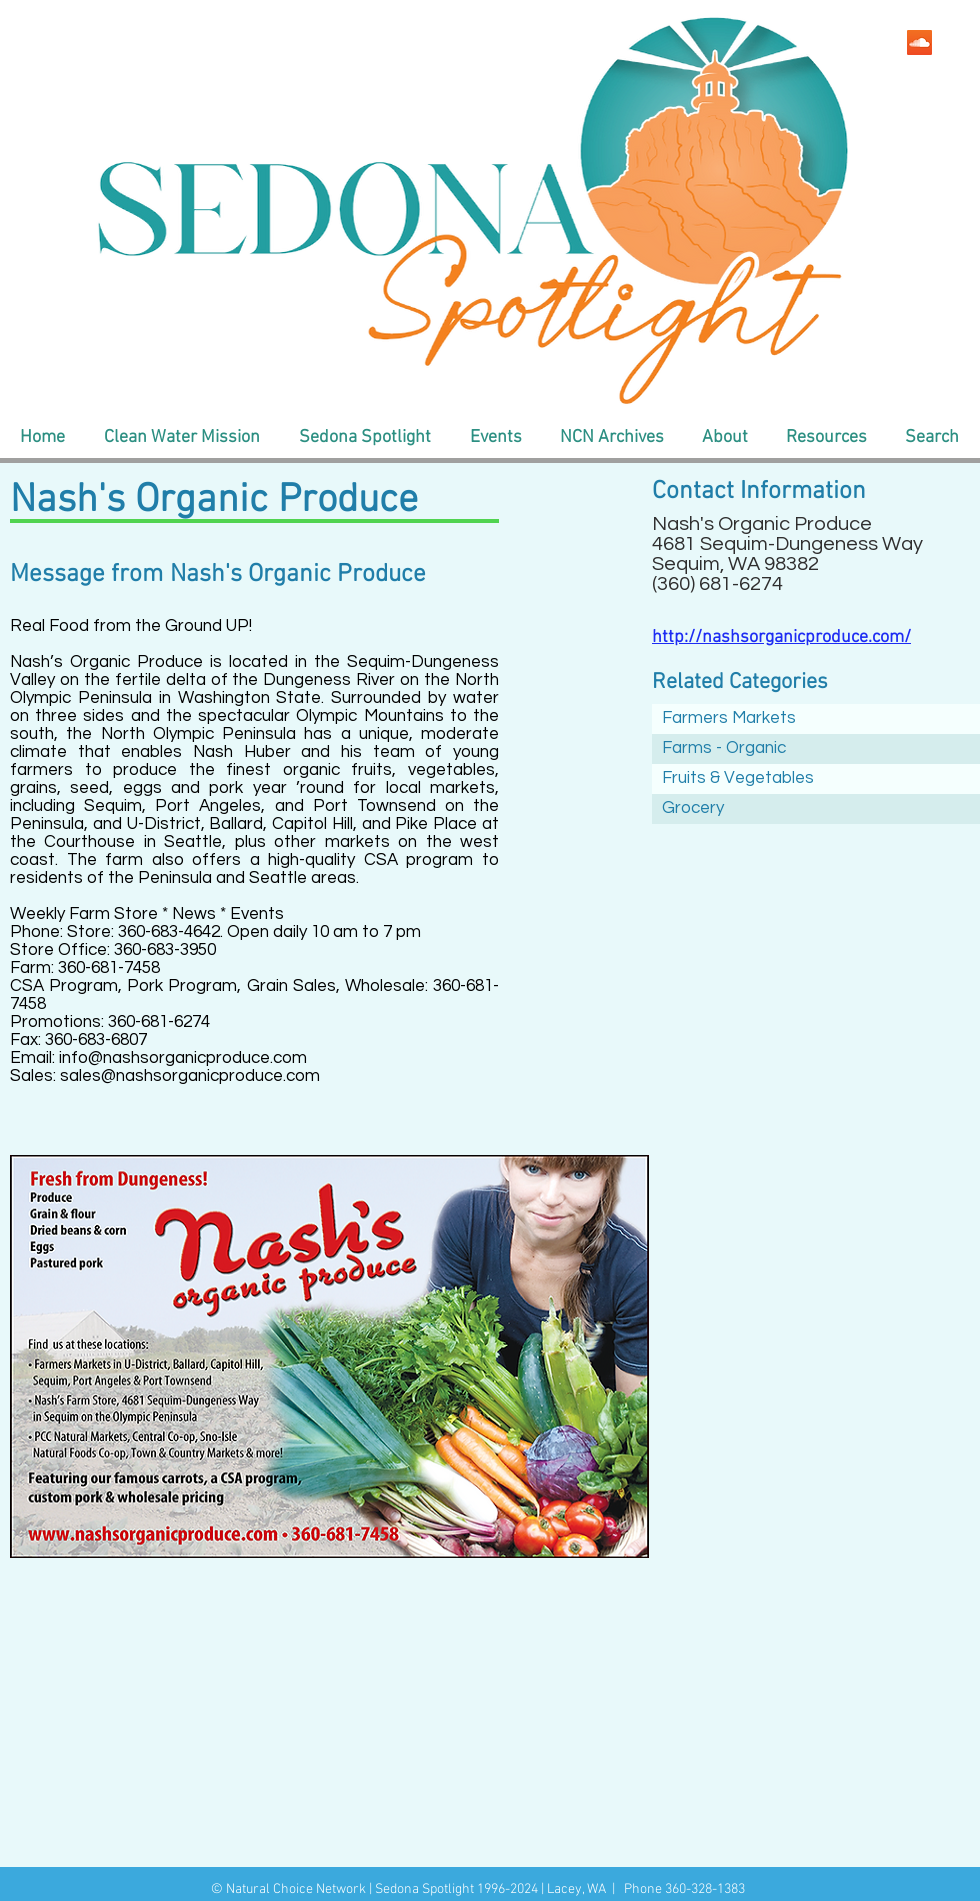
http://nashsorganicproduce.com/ (781, 637)
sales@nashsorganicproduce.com (190, 1076)
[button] (181, 438)
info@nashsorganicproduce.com (183, 1058)
